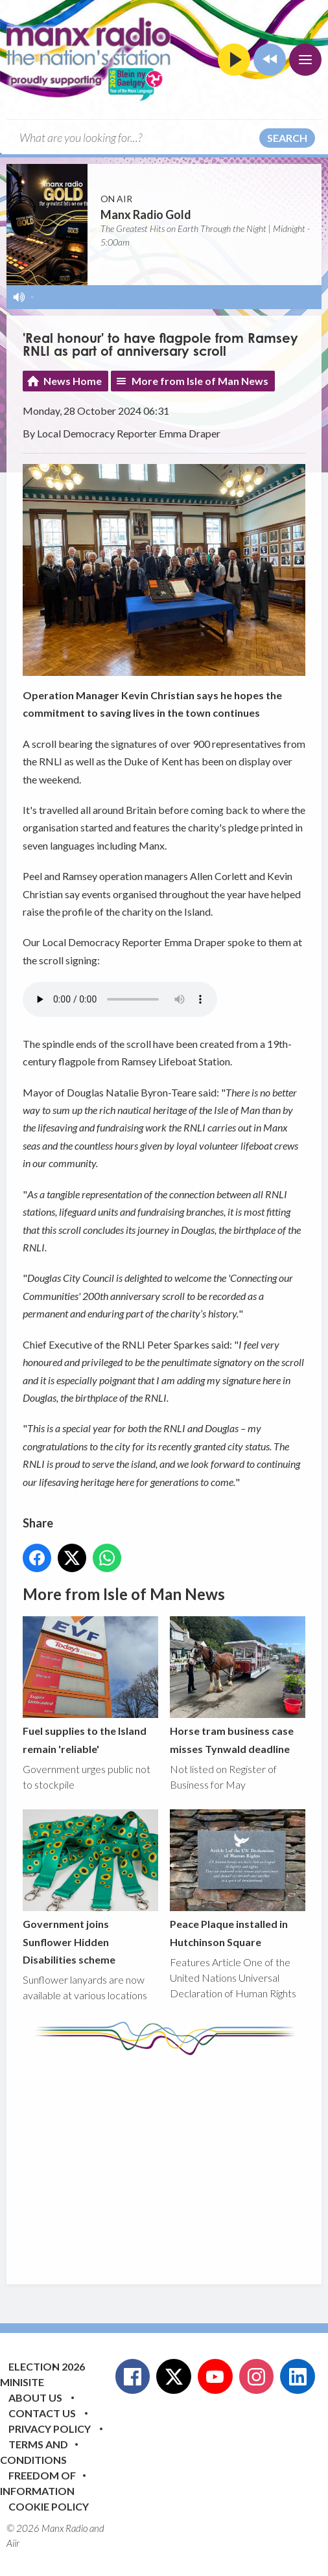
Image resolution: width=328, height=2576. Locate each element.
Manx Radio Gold (145, 214)
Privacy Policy (49, 2428)
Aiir (12, 2543)
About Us (35, 2397)
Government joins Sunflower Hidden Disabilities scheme (90, 1887)
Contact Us (42, 2413)
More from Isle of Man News (200, 381)
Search (287, 138)
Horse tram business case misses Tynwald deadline (237, 1686)
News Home (72, 381)
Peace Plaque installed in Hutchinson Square (237, 1878)
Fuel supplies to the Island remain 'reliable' (90, 1686)
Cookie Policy (48, 2506)
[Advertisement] (175, 2160)
